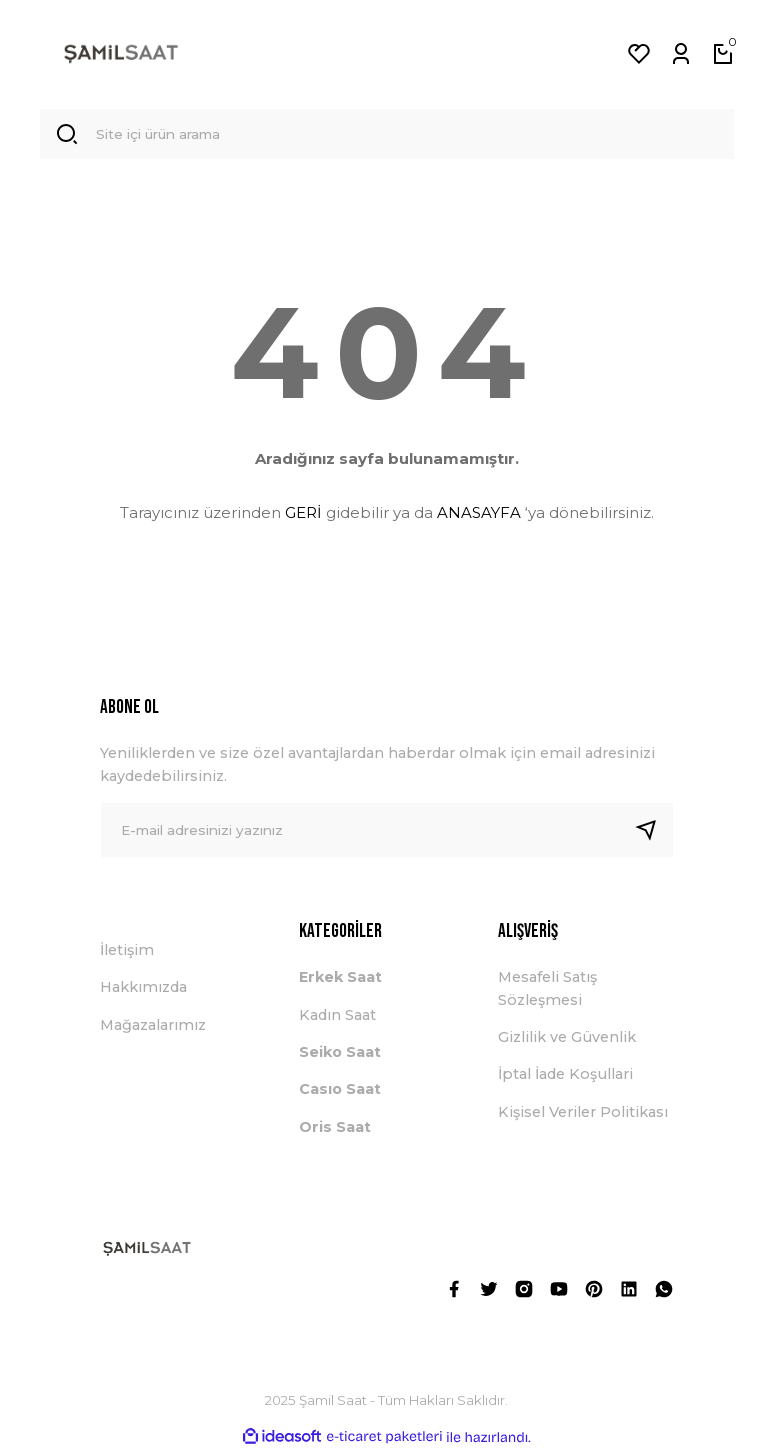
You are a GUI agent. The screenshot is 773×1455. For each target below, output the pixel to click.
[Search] (387, 136)
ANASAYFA (479, 516)
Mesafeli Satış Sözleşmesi (547, 992)
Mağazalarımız (153, 1029)
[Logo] (121, 54)
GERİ (303, 516)
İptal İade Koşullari (565, 1078)
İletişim (127, 954)
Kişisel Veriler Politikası (583, 1116)
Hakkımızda (143, 991)
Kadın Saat (337, 1019)
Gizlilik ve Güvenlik (567, 1041)
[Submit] (654, 834)
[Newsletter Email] (387, 834)
